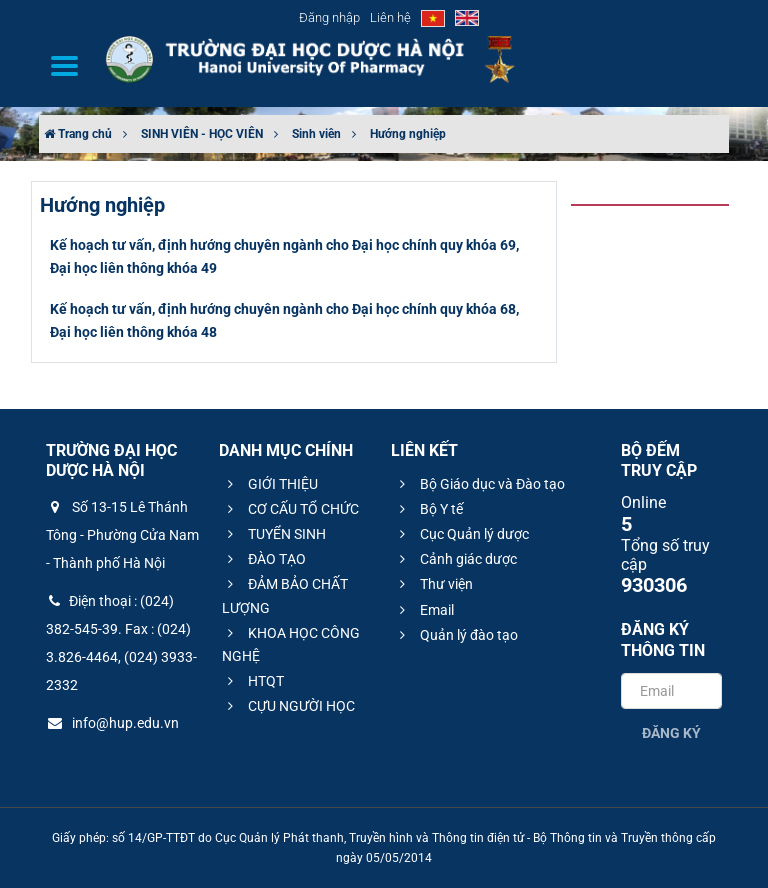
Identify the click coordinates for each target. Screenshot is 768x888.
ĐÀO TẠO (264, 559)
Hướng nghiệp (408, 134)
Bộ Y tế (428, 509)
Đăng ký (671, 733)
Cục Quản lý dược (461, 534)
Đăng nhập (329, 17)
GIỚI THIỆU (270, 484)
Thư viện (433, 584)
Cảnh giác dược (455, 559)
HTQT (253, 681)
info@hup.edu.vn (112, 723)
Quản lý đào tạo (456, 635)
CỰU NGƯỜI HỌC (288, 706)
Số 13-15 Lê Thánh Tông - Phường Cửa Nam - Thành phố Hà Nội (122, 535)
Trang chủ (78, 134)
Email (424, 610)
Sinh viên (316, 134)
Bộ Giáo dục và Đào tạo (479, 484)
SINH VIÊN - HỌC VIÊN (202, 134)
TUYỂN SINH (274, 534)
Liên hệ (390, 17)
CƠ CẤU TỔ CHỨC (290, 509)
